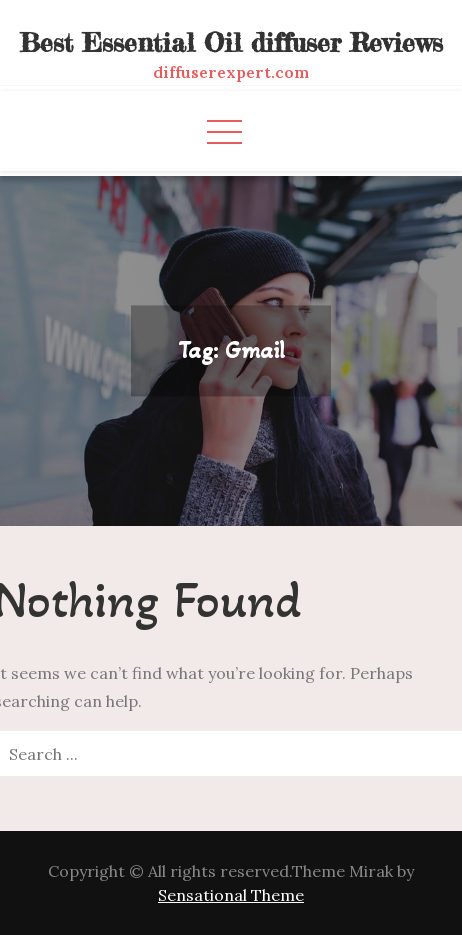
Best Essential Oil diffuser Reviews (231, 42)
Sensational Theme (231, 895)
